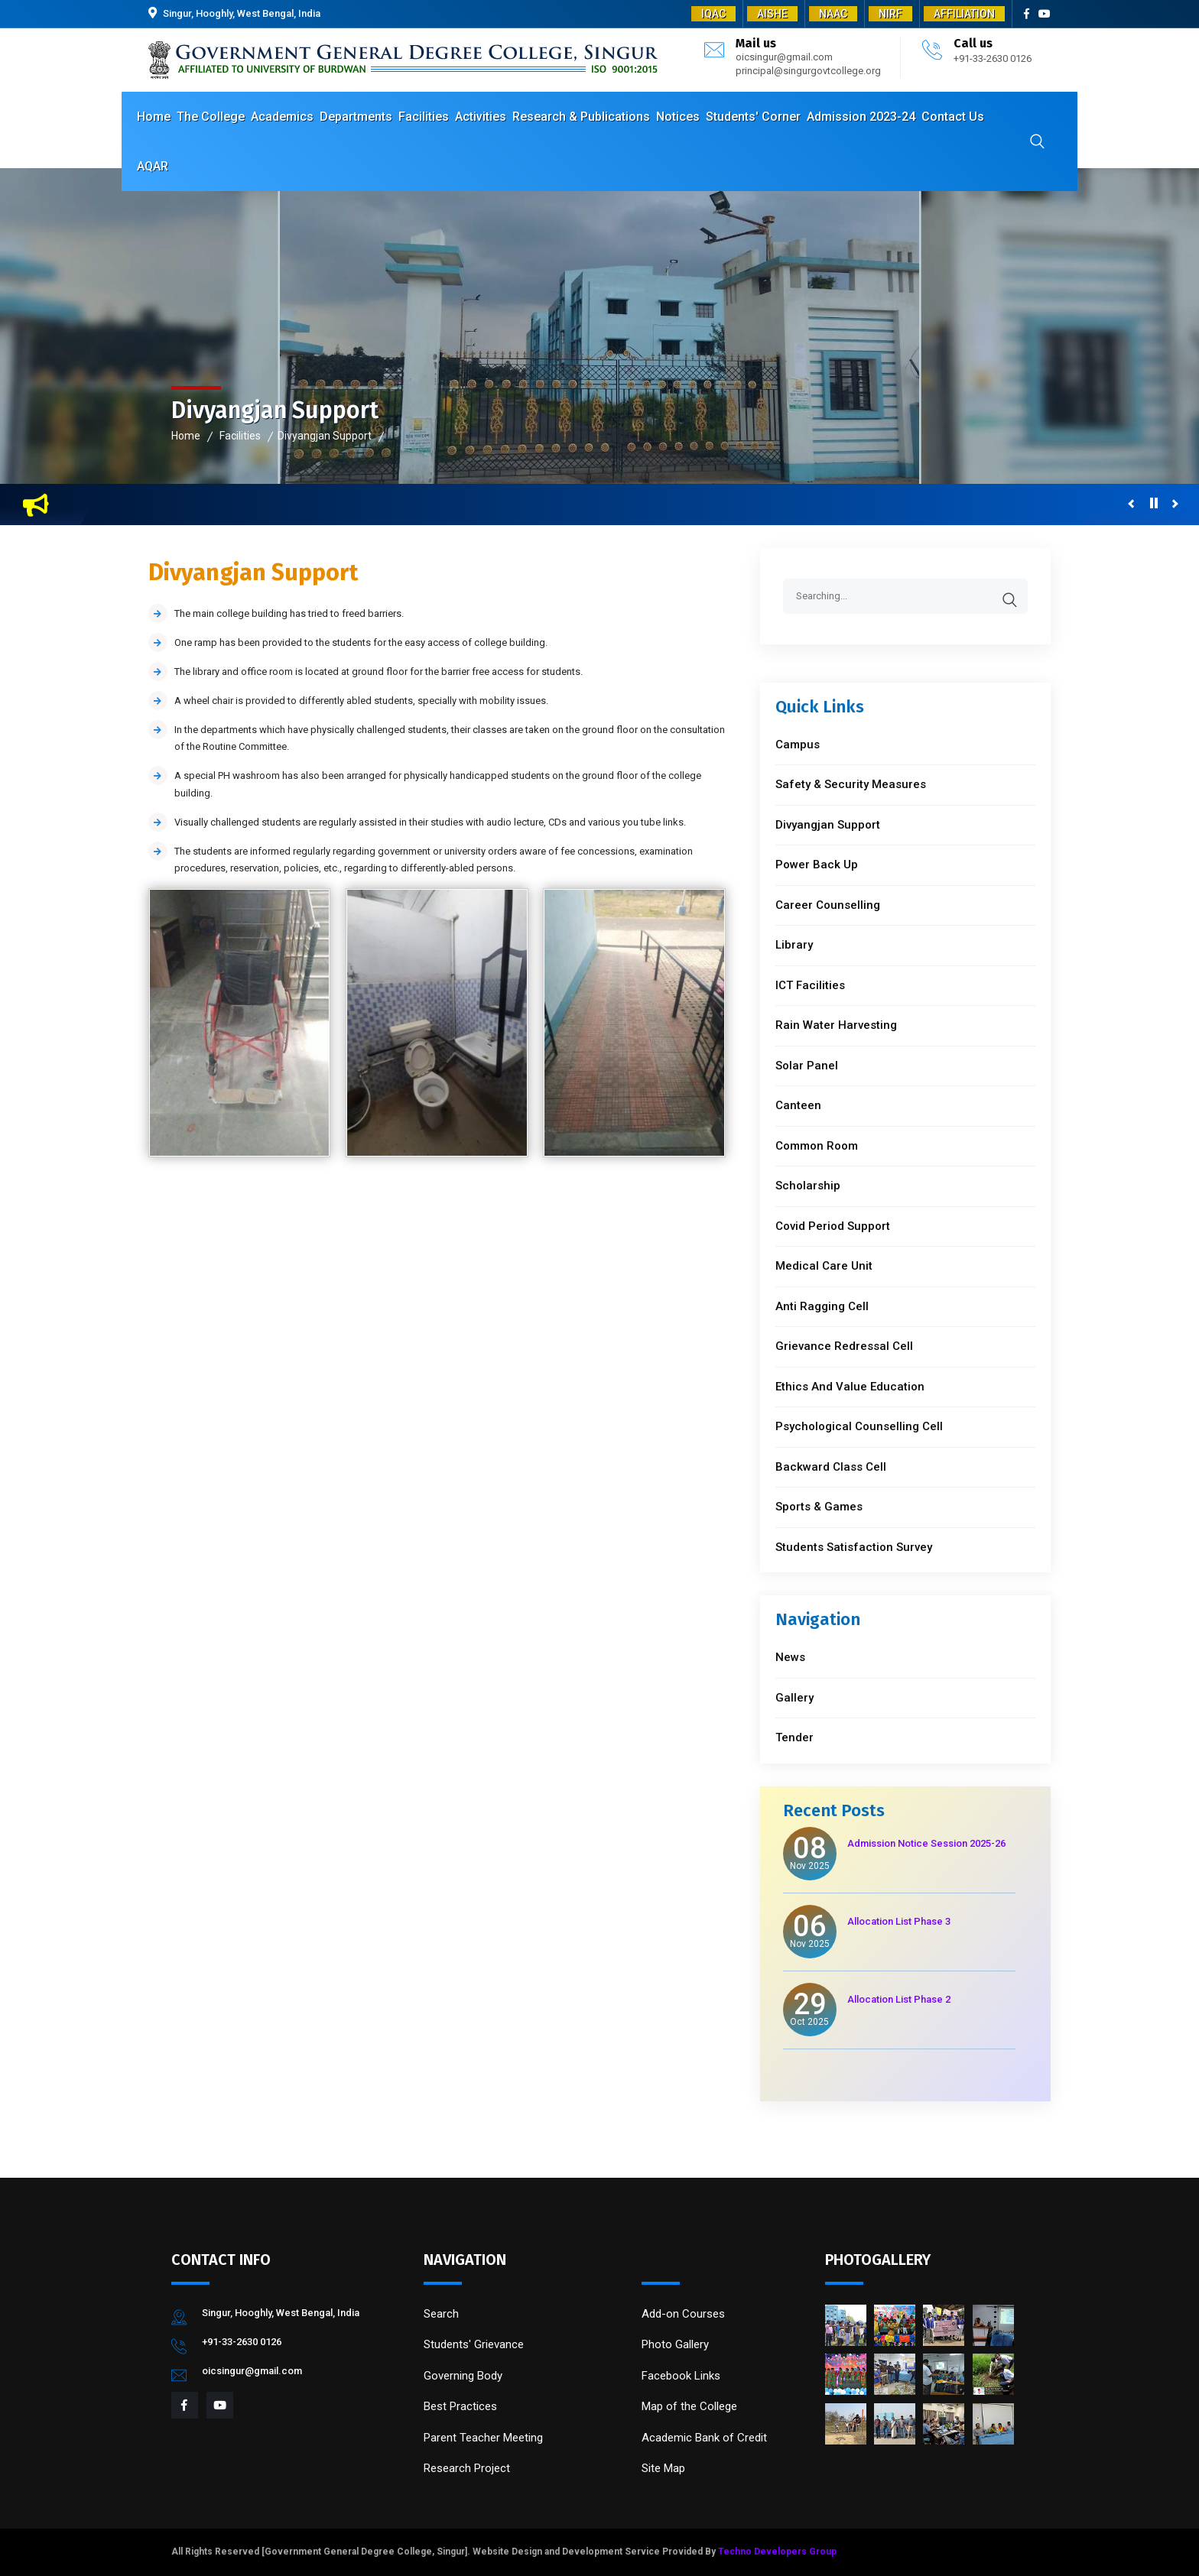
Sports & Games (819, 1506)
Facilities (423, 116)
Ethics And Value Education (849, 1386)
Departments (356, 116)
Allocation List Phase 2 (898, 1999)
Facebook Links (681, 2376)
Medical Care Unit (823, 1266)
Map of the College (689, 2406)
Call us (973, 43)
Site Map (663, 2468)
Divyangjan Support (325, 436)
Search (441, 2314)
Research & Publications (581, 116)
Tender (794, 1737)
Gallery (794, 1698)
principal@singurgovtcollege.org (808, 70)
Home (154, 116)
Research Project (467, 2468)
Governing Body (463, 2376)
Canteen (798, 1105)
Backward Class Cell (830, 1467)
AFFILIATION (964, 14)
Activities (480, 116)
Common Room (816, 1146)
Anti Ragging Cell (822, 1306)
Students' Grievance (474, 2344)
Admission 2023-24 (861, 116)
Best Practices (460, 2406)
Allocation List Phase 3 (898, 1921)
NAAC (833, 14)
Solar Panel (806, 1065)
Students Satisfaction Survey (853, 1547)
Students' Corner (753, 116)
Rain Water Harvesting (836, 1025)
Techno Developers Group (777, 2551)
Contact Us (952, 116)
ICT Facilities (810, 985)
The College (211, 116)
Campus (797, 744)
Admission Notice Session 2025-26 (926, 1843)
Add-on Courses (683, 2314)
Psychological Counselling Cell (859, 1426)
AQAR (152, 166)
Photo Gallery (675, 2344)
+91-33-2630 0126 (993, 58)
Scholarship (807, 1185)
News (790, 1657)
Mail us (756, 43)
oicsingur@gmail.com (784, 57)
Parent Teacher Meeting (483, 2438)
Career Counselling (827, 905)
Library (794, 945)
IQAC (713, 14)
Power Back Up (816, 864)
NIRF (890, 14)
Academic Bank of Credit (704, 2438)
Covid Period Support (832, 1226)
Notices (678, 116)
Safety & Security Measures (850, 784)
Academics (282, 116)
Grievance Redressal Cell (844, 1346)
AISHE (772, 14)
